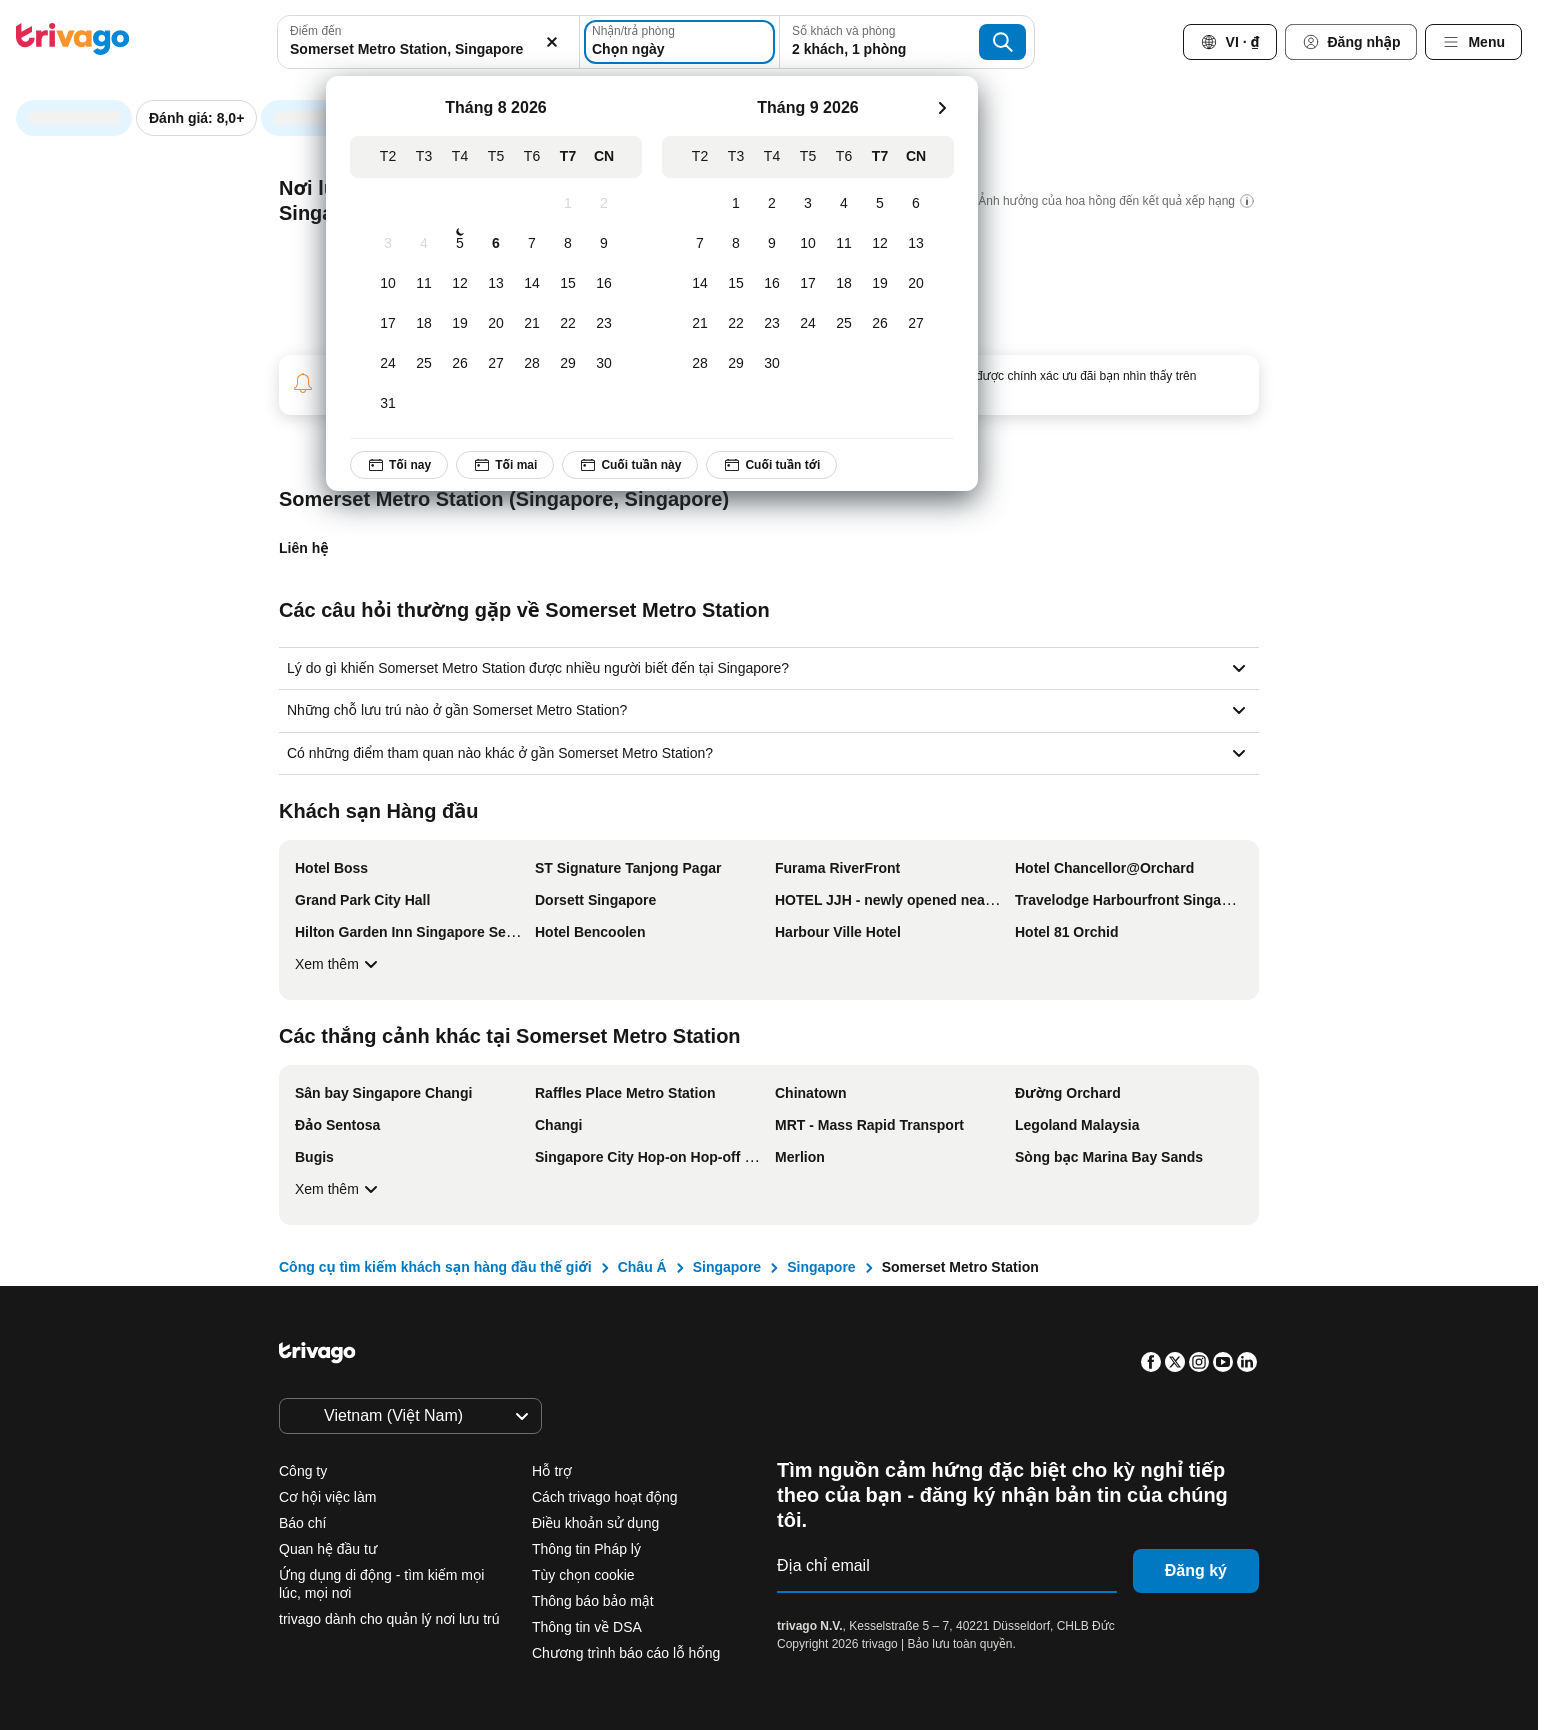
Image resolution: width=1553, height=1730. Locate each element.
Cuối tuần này (631, 465)
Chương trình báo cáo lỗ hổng (626, 1653)
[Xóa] (553, 42)
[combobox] (428, 42)
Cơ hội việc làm (327, 1497)
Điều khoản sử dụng (595, 1523)
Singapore (727, 1267)
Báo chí (302, 1523)
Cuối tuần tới (772, 465)
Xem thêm (339, 964)
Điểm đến (316, 31)
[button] (428, 42)
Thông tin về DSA (587, 1627)
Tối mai (505, 465)
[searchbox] (428, 49)
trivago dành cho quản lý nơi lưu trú (389, 1619)
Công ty (303, 1471)
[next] (942, 108)
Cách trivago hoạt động (605, 1497)
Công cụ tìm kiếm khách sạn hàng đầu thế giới (435, 1267)
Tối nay (399, 465)
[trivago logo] (73, 42)
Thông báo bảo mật (593, 1601)
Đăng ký (1196, 1570)
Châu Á (642, 1267)
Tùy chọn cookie (585, 1575)
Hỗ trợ (552, 1471)
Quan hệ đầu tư (328, 1549)
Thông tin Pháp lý (586, 1549)
